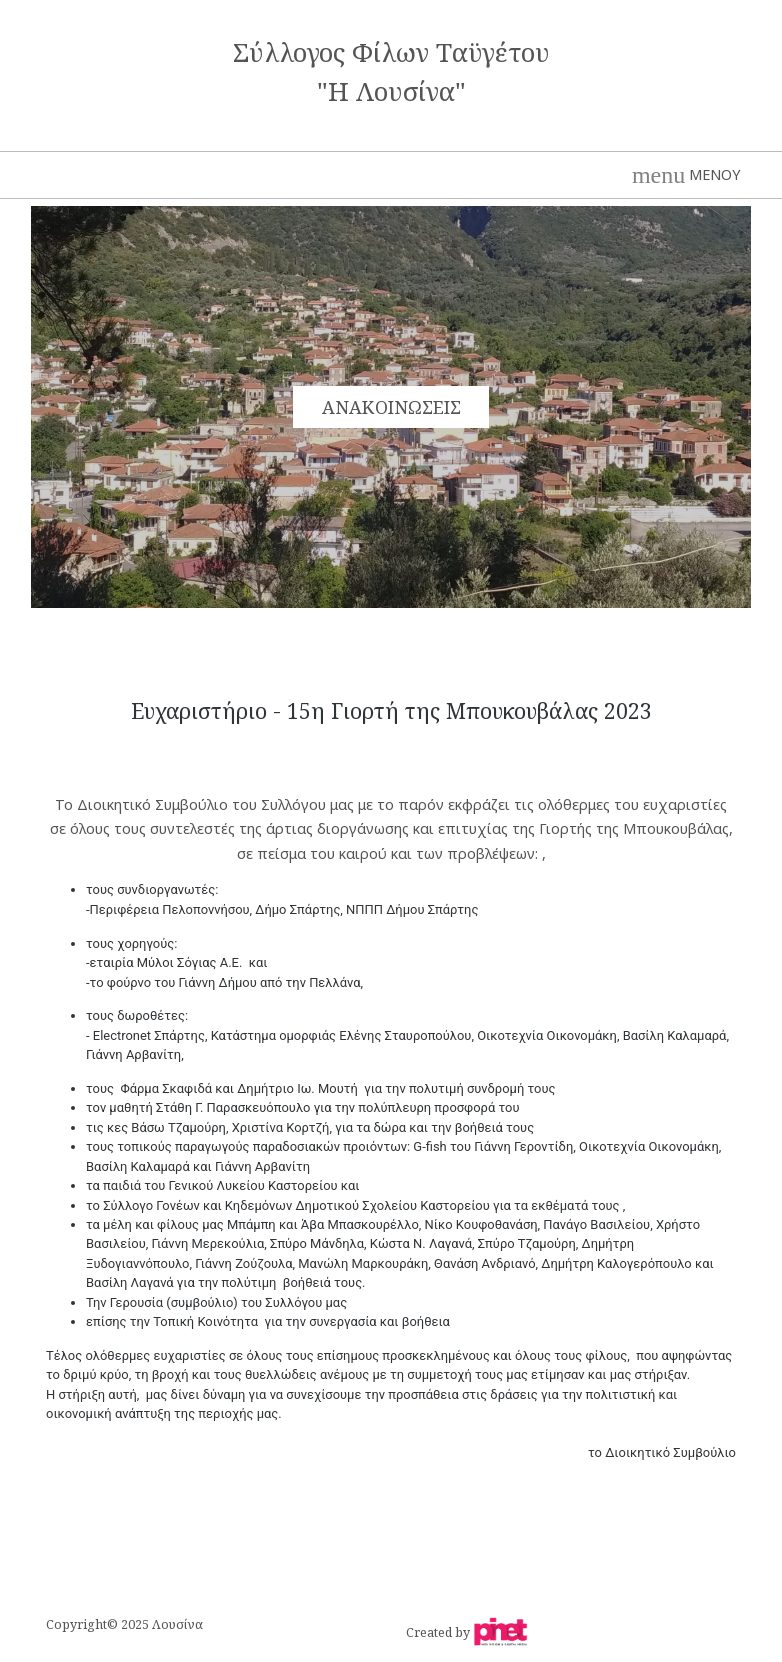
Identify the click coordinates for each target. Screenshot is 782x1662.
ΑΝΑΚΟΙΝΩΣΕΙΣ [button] (391, 407)
